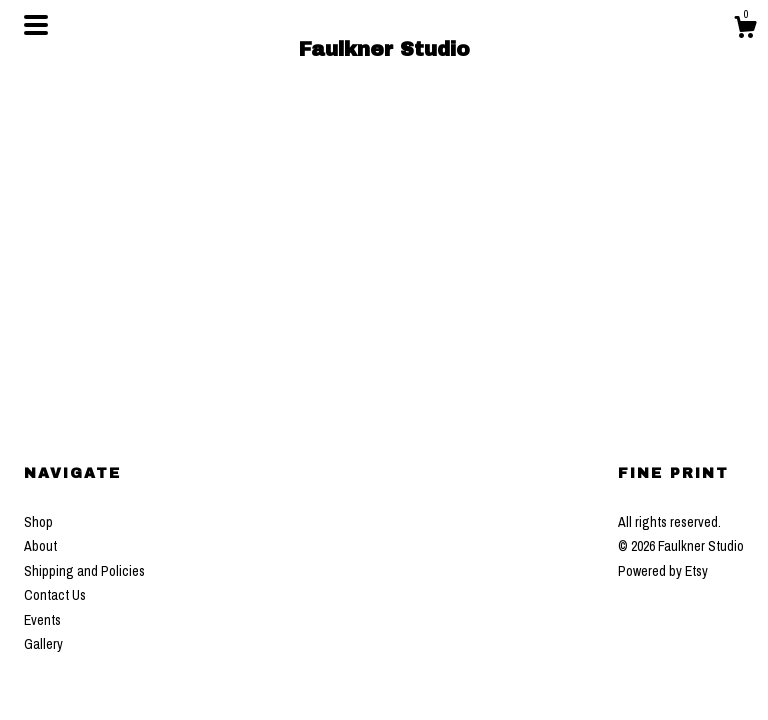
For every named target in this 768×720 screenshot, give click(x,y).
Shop (38, 522)
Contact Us (55, 595)
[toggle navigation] (36, 25)
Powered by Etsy (663, 571)
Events (42, 620)
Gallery (43, 644)
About (40, 546)
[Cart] (745, 30)
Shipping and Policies (84, 571)
